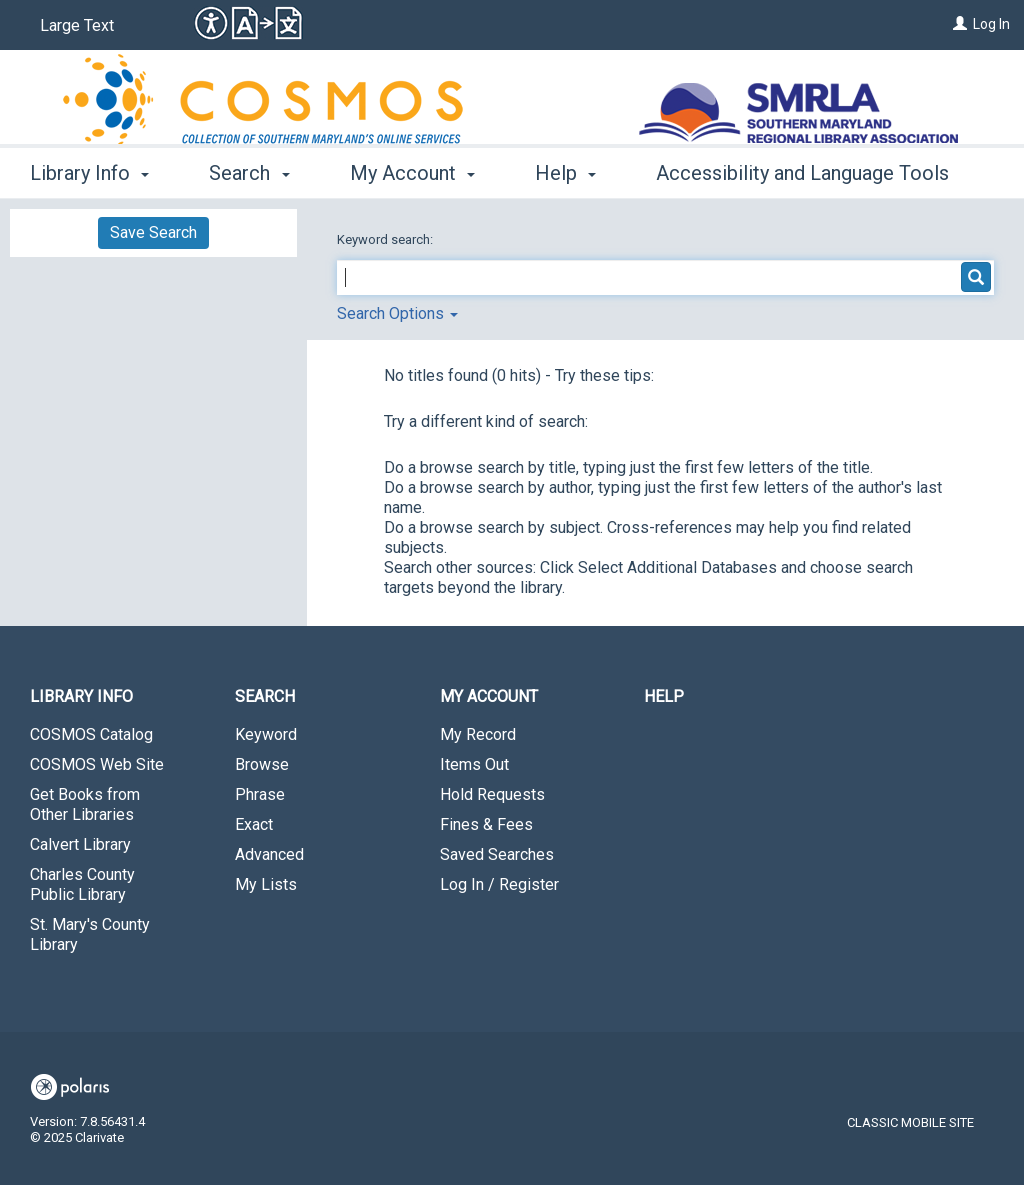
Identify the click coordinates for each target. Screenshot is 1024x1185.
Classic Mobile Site (910, 1122)
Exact (254, 824)
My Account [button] (412, 173)
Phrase (260, 794)
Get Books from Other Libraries (85, 804)
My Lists (266, 884)
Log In (991, 24)
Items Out (474, 764)
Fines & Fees (486, 824)
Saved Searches (497, 854)
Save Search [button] (153, 232)
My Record (478, 734)
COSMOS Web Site (97, 764)
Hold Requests (492, 794)
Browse (262, 764)
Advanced (269, 854)
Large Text (77, 25)
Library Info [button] (89, 173)
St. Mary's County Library (90, 934)
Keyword (266, 734)
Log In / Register (499, 884)
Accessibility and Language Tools (802, 173)
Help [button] (565, 173)
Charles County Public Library (82, 884)
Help (664, 696)
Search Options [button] (397, 313)
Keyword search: (386, 239)
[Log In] (960, 24)
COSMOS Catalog (91, 734)
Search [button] (249, 173)
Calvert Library (80, 844)
